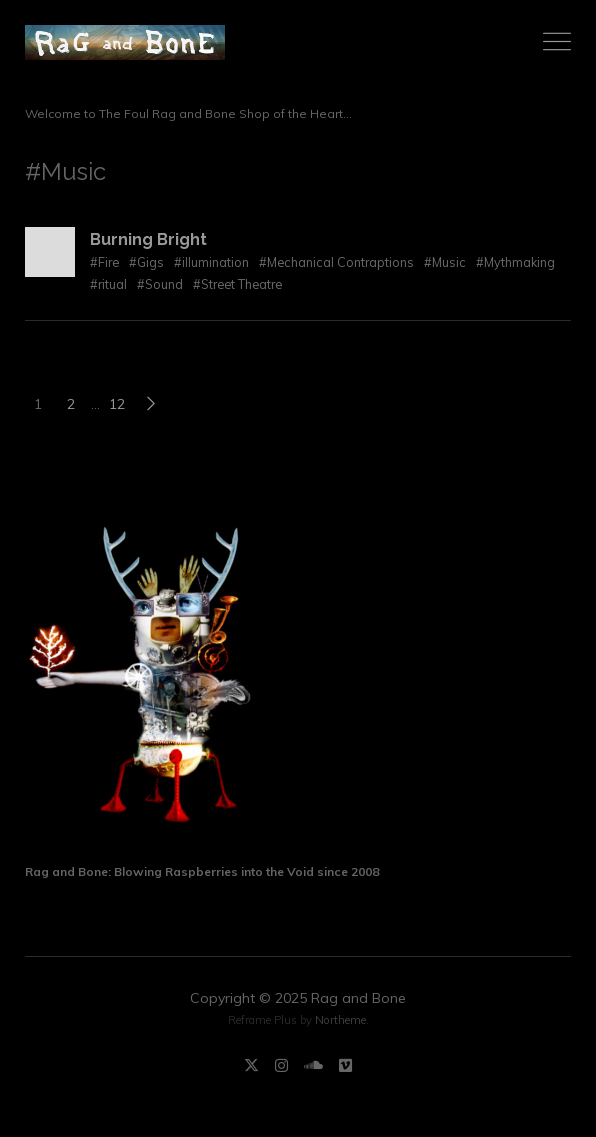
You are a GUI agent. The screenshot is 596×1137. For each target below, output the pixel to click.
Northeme (340, 1020)
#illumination (211, 262)
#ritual (108, 284)
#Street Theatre (237, 284)
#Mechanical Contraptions (336, 262)
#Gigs (146, 262)
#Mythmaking (515, 262)
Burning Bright (148, 239)
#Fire (104, 262)
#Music (445, 262)
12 (117, 404)
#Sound (160, 284)
